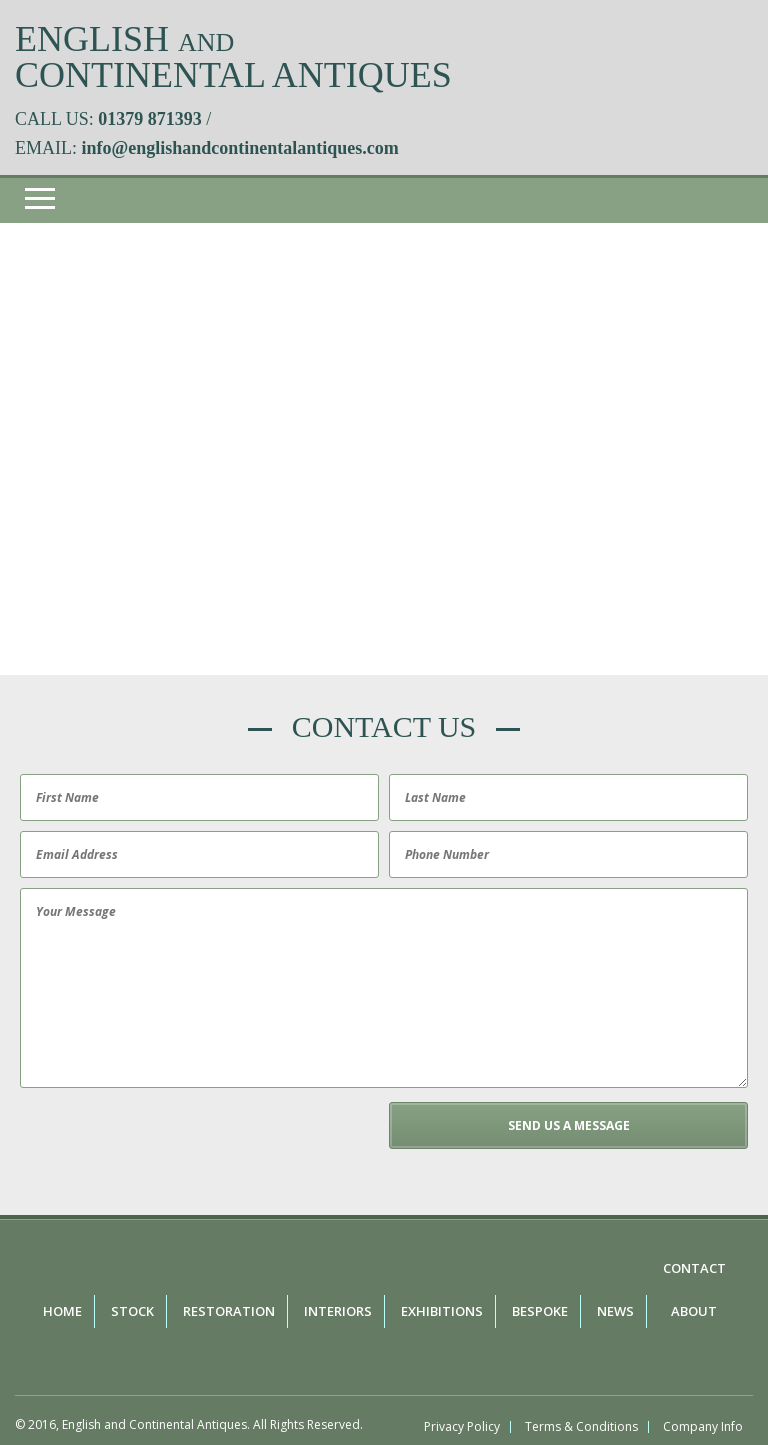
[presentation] (167, 1141)
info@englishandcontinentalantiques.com (240, 148)
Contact (694, 1268)
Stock (132, 1311)
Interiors (338, 1311)
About (694, 1311)
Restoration (229, 1311)
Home (62, 1311)
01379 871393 (150, 119)
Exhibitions (442, 1311)
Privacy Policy (462, 1427)
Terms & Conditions (581, 1427)
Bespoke (540, 1311)
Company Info (703, 1427)
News (615, 1311)
